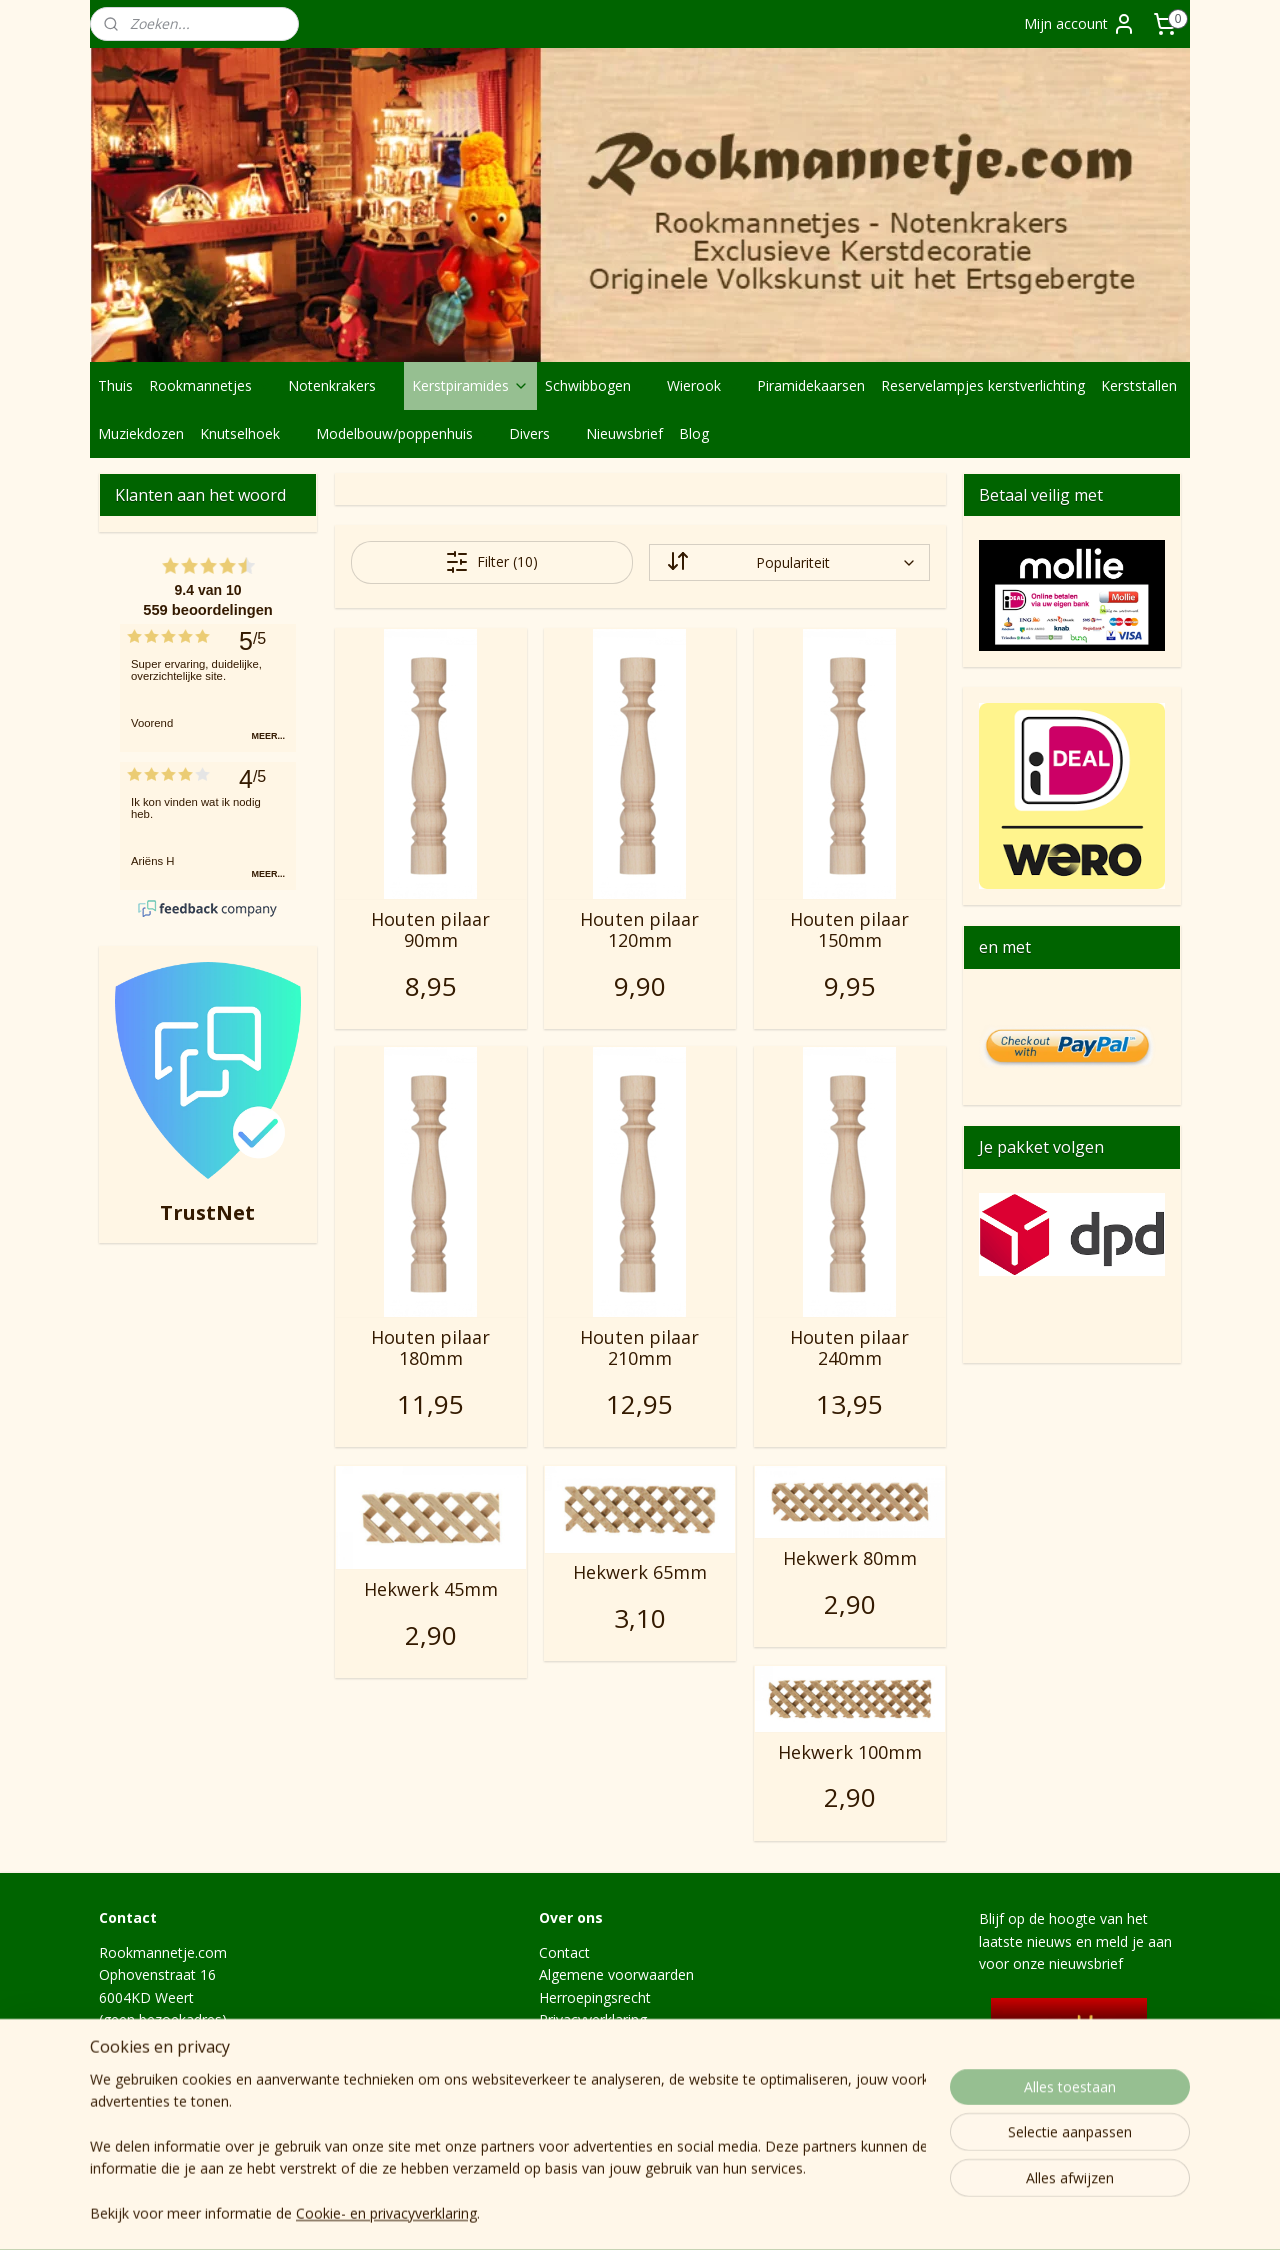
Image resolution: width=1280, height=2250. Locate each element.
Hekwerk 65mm (639, 1573)
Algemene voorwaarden (616, 1974)
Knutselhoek (250, 433)
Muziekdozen (141, 433)
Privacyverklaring (593, 2019)
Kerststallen (1139, 385)
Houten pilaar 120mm (639, 930)
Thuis (115, 385)
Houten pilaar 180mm (430, 1348)
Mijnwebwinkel (976, 2213)
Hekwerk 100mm (849, 1753)
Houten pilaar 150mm (849, 930)
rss (725, 2213)
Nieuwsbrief (624, 433)
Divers (539, 433)
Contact (564, 1952)
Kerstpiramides (470, 385)
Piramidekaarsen (811, 385)
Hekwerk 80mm (849, 1559)
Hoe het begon (587, 2086)
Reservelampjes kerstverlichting (983, 385)
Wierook (704, 385)
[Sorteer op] (788, 562)
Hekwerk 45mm (430, 1590)
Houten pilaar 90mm (430, 930)
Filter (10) (491, 562)
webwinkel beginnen (802, 2213)
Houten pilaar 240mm (849, 1348)
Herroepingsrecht (595, 1997)
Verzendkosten (587, 2042)
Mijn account (1080, 24)
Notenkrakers (342, 385)
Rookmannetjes (210, 385)
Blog (694, 433)
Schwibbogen (598, 385)
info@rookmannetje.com (180, 2086)
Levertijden (575, 2064)
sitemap (683, 2213)
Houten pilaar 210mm (639, 1348)
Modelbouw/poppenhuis (404, 433)
